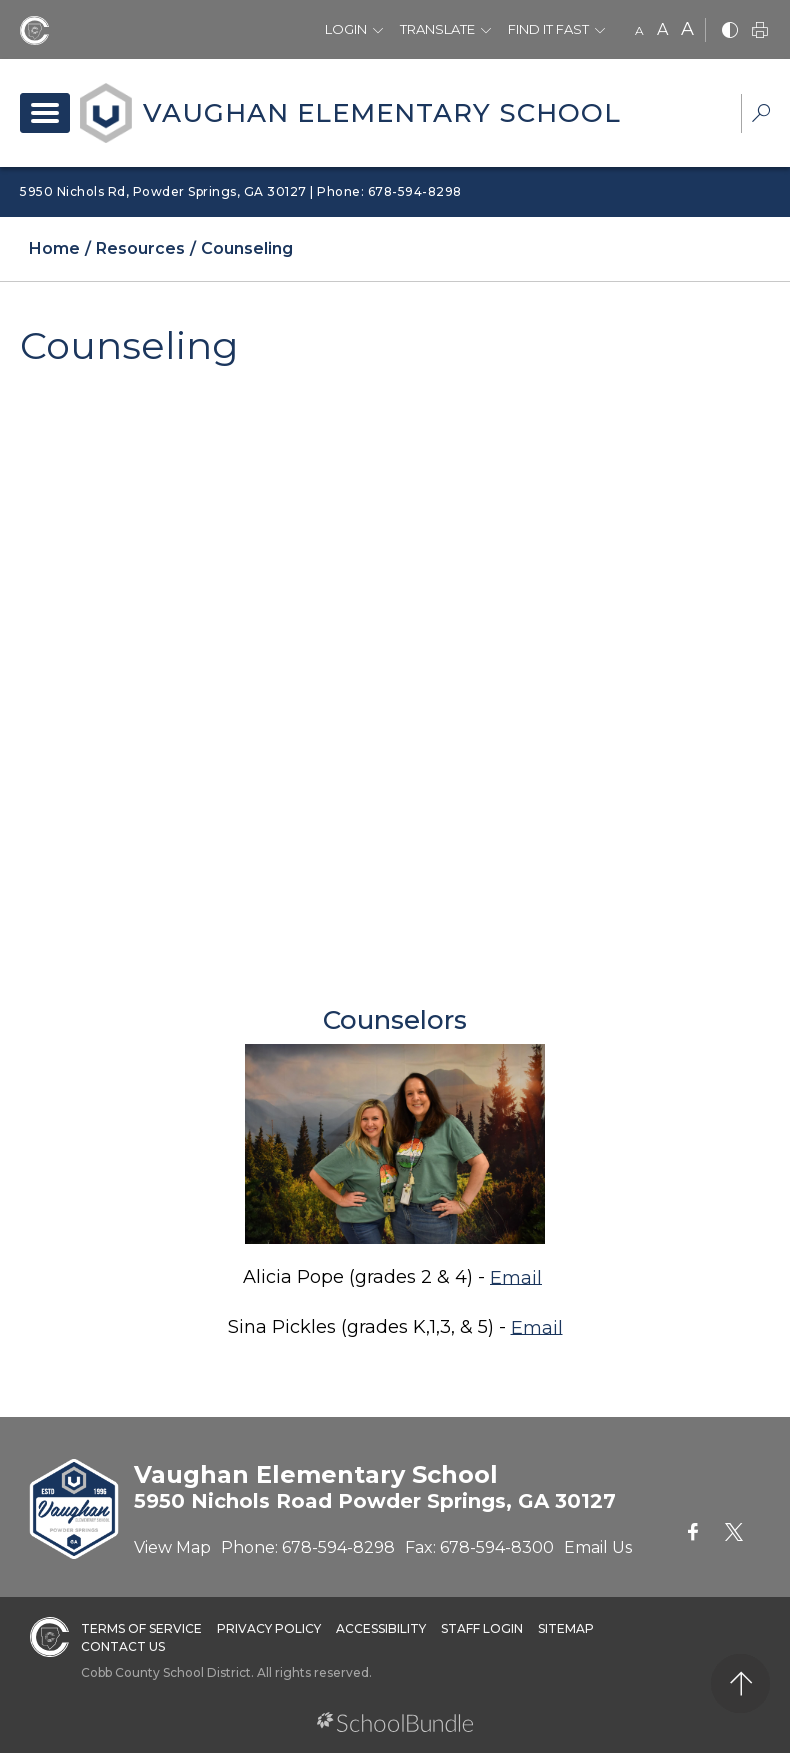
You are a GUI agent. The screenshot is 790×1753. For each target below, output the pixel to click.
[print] (760, 31)
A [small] (639, 30)
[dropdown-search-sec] (761, 115)
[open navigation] (45, 113)
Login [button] (346, 29)
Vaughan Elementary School (382, 113)
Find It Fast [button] (548, 29)
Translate (437, 29)
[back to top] (740, 1683)
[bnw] (730, 31)
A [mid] (662, 29)
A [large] (687, 29)
